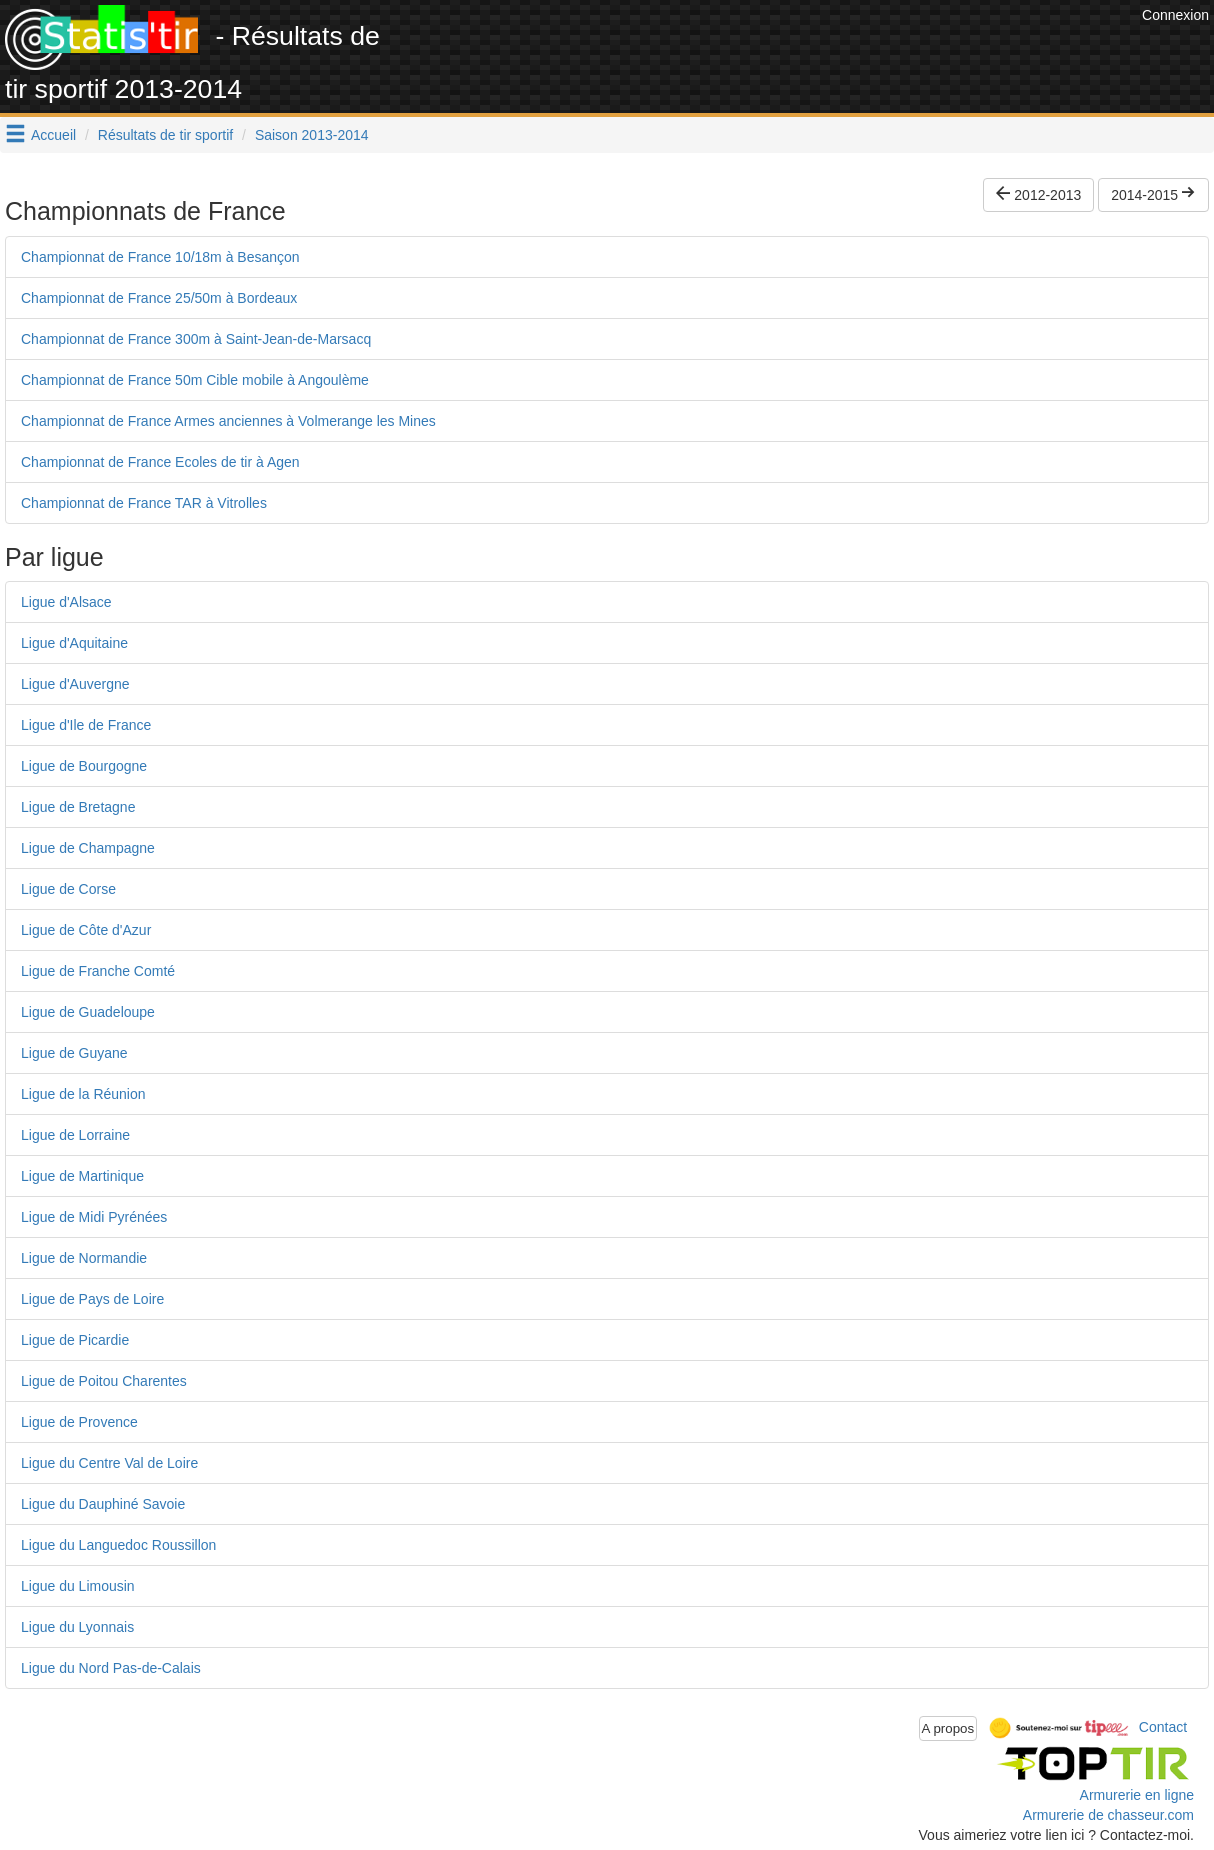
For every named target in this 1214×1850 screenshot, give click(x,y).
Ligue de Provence (79, 1422)
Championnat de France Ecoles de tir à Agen (160, 462)
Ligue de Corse (68, 889)
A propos (948, 1728)
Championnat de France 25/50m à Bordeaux (159, 298)
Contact (1163, 1727)
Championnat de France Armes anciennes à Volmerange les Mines (228, 421)
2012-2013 (1038, 195)
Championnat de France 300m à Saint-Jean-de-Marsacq (196, 339)
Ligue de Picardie (75, 1340)
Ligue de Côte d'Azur (86, 930)
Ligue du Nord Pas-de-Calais (111, 1668)
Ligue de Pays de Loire (92, 1299)
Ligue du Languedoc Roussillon (118, 1545)
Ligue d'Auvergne (75, 684)
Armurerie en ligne (1137, 1795)
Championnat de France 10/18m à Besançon (160, 257)
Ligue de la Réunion (83, 1094)
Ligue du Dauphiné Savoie (103, 1504)
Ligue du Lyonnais (77, 1627)
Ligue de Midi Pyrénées (94, 1217)
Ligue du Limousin (78, 1586)
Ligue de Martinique (82, 1176)
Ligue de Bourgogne (84, 766)
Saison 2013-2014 (312, 135)
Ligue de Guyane (74, 1053)
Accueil (53, 135)
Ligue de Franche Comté (98, 971)
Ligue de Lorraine (75, 1135)
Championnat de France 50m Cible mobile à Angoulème (195, 380)
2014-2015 (1153, 195)
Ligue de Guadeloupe (88, 1012)
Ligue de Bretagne (78, 807)
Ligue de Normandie (84, 1258)
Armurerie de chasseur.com (1108, 1815)
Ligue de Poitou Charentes (104, 1381)
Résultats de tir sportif (165, 135)
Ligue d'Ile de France (86, 725)
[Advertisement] (773, 50)
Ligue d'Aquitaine (74, 643)
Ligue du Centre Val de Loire (109, 1463)
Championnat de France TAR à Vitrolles (144, 503)
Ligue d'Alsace (66, 602)
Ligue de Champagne (88, 848)
